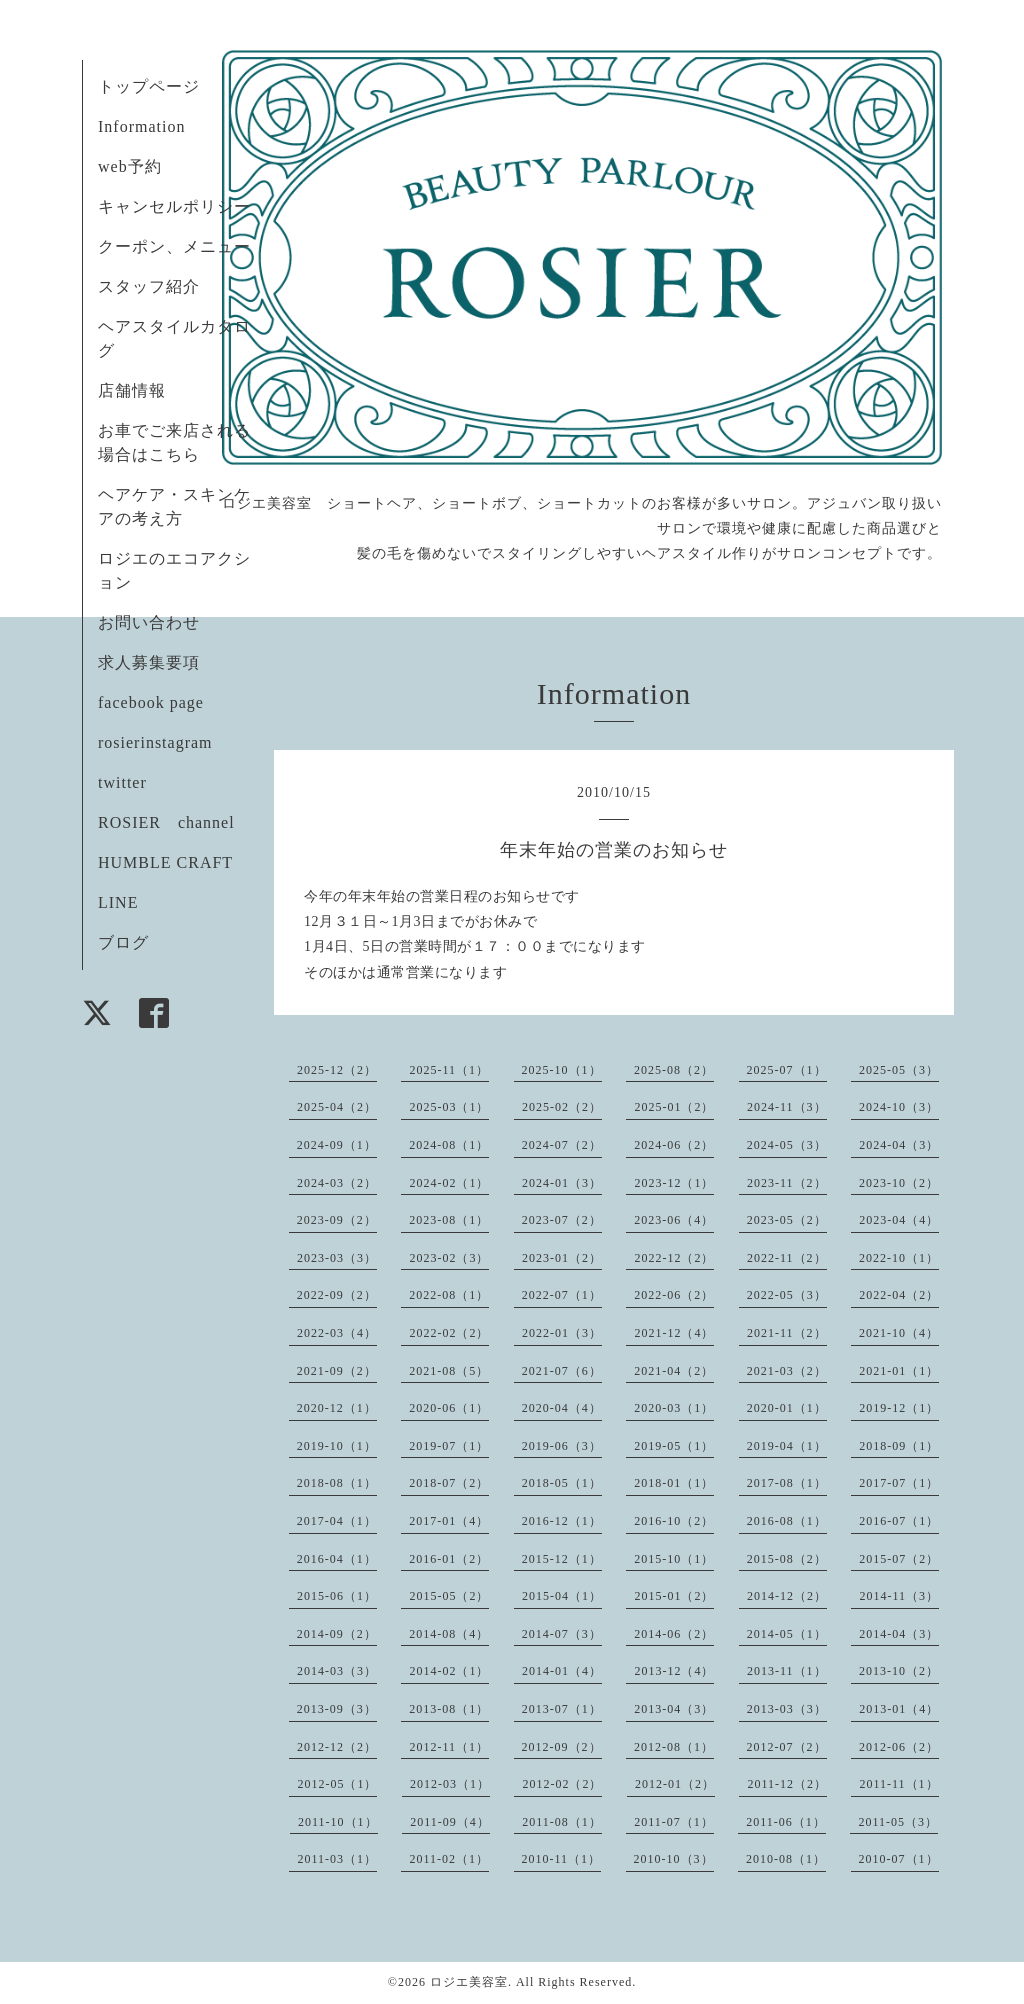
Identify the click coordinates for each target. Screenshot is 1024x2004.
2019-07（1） (449, 1446)
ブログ (123, 942)
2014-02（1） (449, 1671)
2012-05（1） (337, 1784)
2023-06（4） (674, 1220)
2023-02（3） (449, 1258)
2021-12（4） (674, 1333)
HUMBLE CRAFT (165, 862)
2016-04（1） (337, 1559)
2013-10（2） (899, 1671)
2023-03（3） (337, 1258)
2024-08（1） (449, 1145)
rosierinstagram (155, 742)
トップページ (149, 86)
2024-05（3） (787, 1145)
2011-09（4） (450, 1822)
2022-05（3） (787, 1295)
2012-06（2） (899, 1747)
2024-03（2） (337, 1183)
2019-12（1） (899, 1408)
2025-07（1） (787, 1070)
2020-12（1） (337, 1408)
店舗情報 (132, 390)
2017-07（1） (899, 1483)
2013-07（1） (562, 1709)
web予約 (130, 166)
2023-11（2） (787, 1183)
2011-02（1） (449, 1859)
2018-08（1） (337, 1483)
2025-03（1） (449, 1107)
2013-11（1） (787, 1671)
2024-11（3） (787, 1107)
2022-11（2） (787, 1258)
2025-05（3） (899, 1070)
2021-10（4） (899, 1333)
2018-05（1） (562, 1483)
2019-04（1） (787, 1446)
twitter (122, 782)
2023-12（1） (674, 1183)
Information (141, 126)
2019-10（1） (337, 1446)
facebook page (151, 702)
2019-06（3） (562, 1446)
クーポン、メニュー (174, 246)
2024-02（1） (449, 1183)
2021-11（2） (787, 1333)
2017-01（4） (449, 1521)
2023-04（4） (899, 1220)
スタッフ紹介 (149, 286)
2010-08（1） (786, 1859)
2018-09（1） (899, 1446)
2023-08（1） (449, 1220)
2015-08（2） (787, 1559)
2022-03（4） (337, 1333)
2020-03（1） (674, 1408)
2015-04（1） (562, 1596)
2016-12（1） (562, 1521)
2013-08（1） (449, 1709)
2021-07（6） (562, 1371)
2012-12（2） (337, 1747)
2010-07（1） (899, 1859)
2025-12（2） (337, 1070)
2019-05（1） (674, 1446)
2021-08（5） (449, 1371)
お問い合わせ (149, 622)
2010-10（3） (674, 1859)
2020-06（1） (449, 1408)
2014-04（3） (899, 1634)
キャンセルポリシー (174, 206)
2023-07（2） (562, 1220)
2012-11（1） (449, 1747)
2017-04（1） (337, 1521)
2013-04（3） (674, 1709)
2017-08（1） (787, 1483)
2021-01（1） (899, 1371)
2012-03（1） (450, 1784)
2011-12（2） (787, 1784)
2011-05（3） (898, 1822)
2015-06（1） (337, 1596)
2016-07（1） (899, 1521)
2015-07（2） (899, 1559)
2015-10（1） (674, 1559)
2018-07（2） (449, 1483)
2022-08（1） (449, 1295)
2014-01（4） (562, 1671)
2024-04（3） (899, 1145)
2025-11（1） (449, 1070)
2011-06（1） (786, 1822)
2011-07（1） (674, 1822)
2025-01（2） (674, 1107)
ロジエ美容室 (469, 1982)
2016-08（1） (787, 1521)
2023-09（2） (337, 1220)
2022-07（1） (562, 1295)
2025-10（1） (562, 1070)
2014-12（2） (787, 1596)
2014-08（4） (449, 1634)
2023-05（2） (787, 1220)
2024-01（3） (562, 1183)
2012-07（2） (787, 1747)
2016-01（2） (449, 1559)
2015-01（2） (674, 1596)
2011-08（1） (562, 1822)
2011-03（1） (337, 1859)
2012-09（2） (562, 1747)
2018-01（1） (674, 1483)
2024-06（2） (674, 1145)
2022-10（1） (899, 1258)
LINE (118, 902)
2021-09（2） (337, 1371)
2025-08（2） (674, 1070)
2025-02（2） (562, 1107)
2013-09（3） (337, 1709)
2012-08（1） (674, 1747)
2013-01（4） (899, 1709)
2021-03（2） (787, 1371)
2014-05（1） (787, 1634)
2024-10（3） (899, 1107)
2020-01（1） (787, 1408)
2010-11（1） (562, 1859)
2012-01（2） (675, 1784)
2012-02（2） (562, 1784)
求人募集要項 (149, 662)
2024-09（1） (337, 1145)
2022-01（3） (562, 1333)
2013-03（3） (787, 1709)
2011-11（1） (898, 1784)
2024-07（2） (562, 1145)
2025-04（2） (337, 1107)
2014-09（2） (337, 1634)
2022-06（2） (674, 1295)
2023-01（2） (562, 1258)
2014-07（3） (562, 1634)
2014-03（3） (337, 1671)
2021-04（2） (674, 1371)
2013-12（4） (674, 1671)
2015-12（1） (562, 1559)
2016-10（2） (674, 1521)
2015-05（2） (449, 1596)
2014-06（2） (674, 1634)
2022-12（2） (674, 1258)
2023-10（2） (899, 1183)
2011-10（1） (338, 1822)
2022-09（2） (337, 1295)
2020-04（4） (562, 1408)
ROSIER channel (166, 822)
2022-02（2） (449, 1333)
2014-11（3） (899, 1596)
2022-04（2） (899, 1295)
